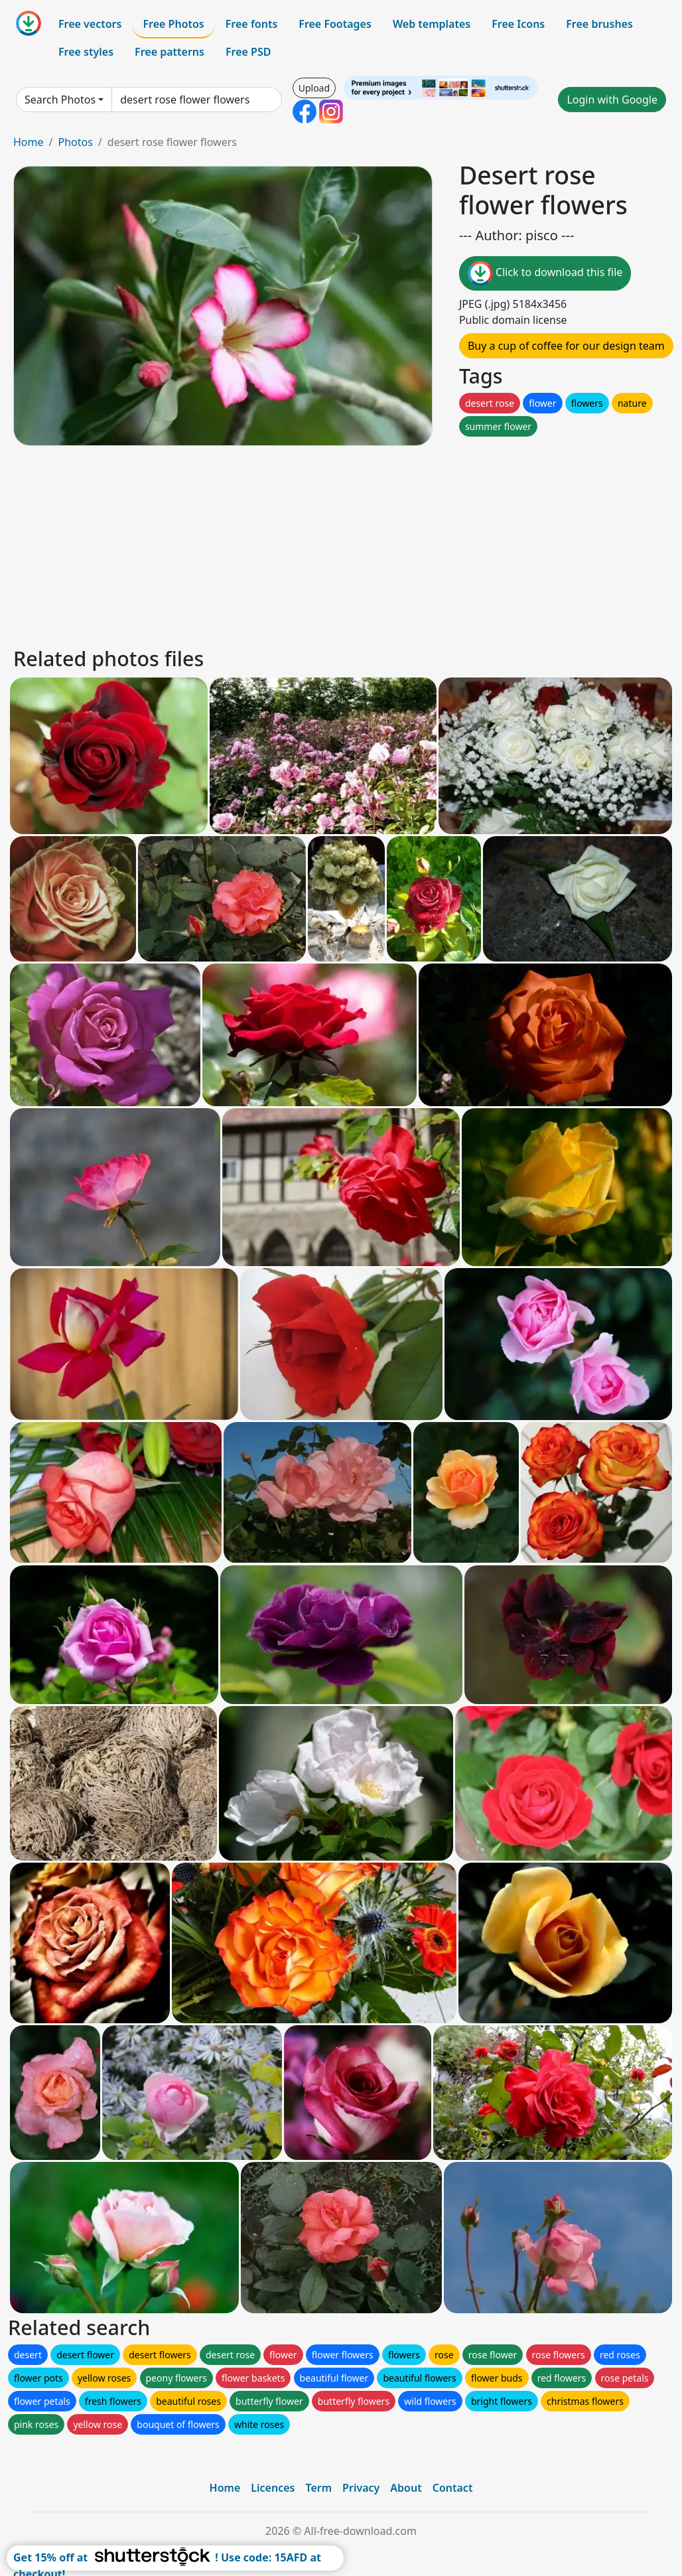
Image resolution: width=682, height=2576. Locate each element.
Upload (314, 88)
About (405, 2487)
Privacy (360, 2487)
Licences (273, 2487)
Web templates (431, 24)
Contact (453, 2487)
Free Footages (335, 24)
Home (28, 142)
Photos (75, 142)
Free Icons (518, 24)
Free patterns (169, 51)
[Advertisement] (341, 544)
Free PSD (248, 51)
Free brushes (599, 24)
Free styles (85, 51)
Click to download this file (545, 273)
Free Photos (173, 24)
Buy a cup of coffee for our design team (566, 345)
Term (318, 2487)
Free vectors (89, 24)
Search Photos (60, 99)
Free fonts (252, 24)
